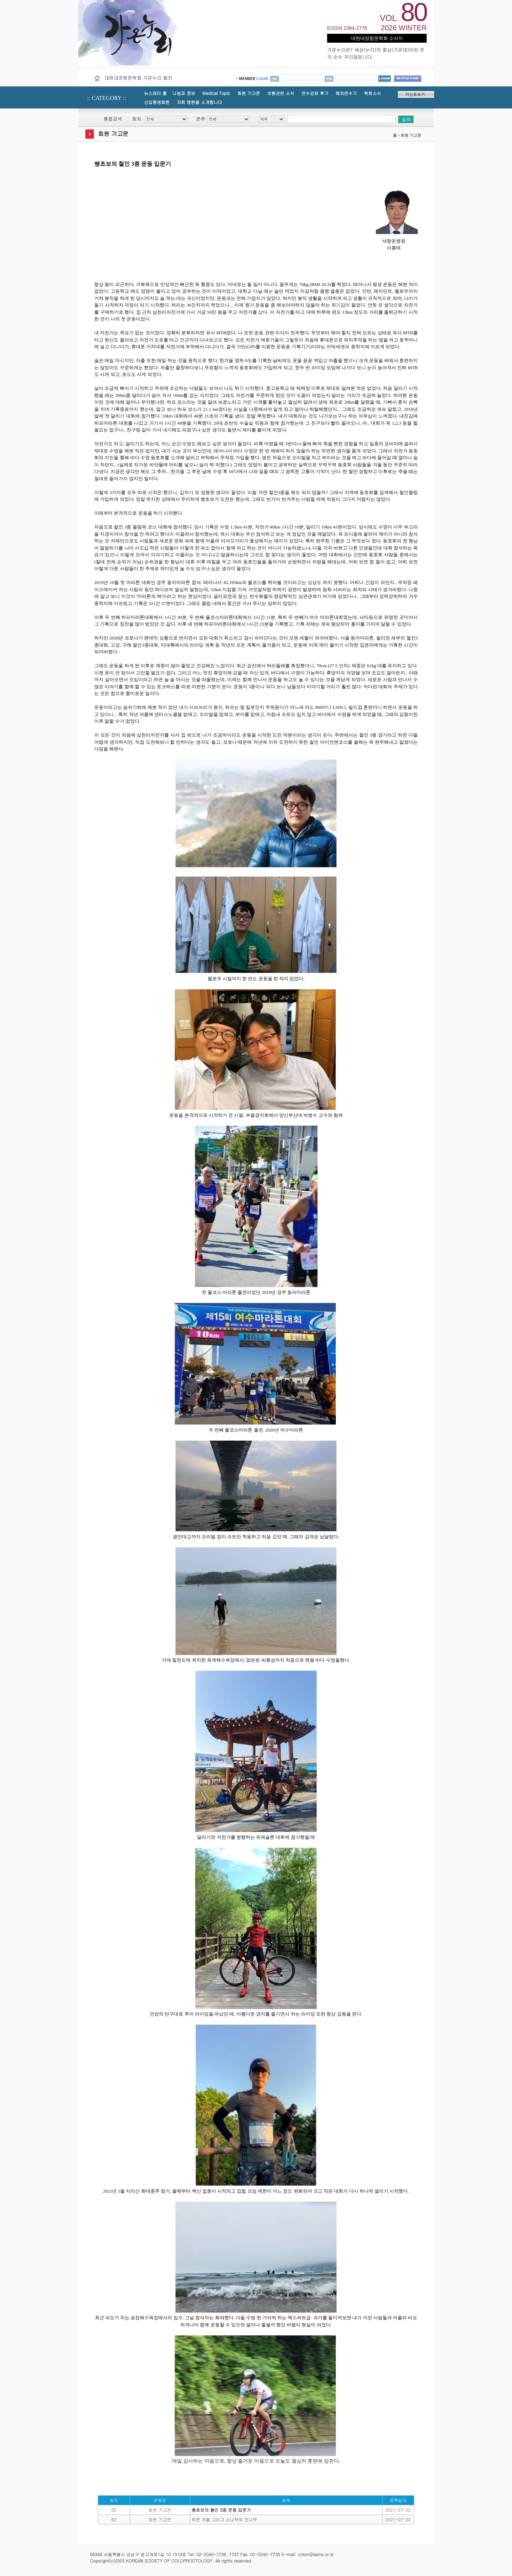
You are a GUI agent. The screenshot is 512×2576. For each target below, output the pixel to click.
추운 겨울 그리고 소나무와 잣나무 (224, 2519)
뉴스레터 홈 (155, 93)
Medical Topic (216, 93)
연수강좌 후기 (314, 93)
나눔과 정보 (183, 93)
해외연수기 (346, 93)
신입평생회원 (157, 102)
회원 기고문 (248, 93)
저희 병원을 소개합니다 (199, 102)
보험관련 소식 (280, 93)
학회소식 (372, 93)
